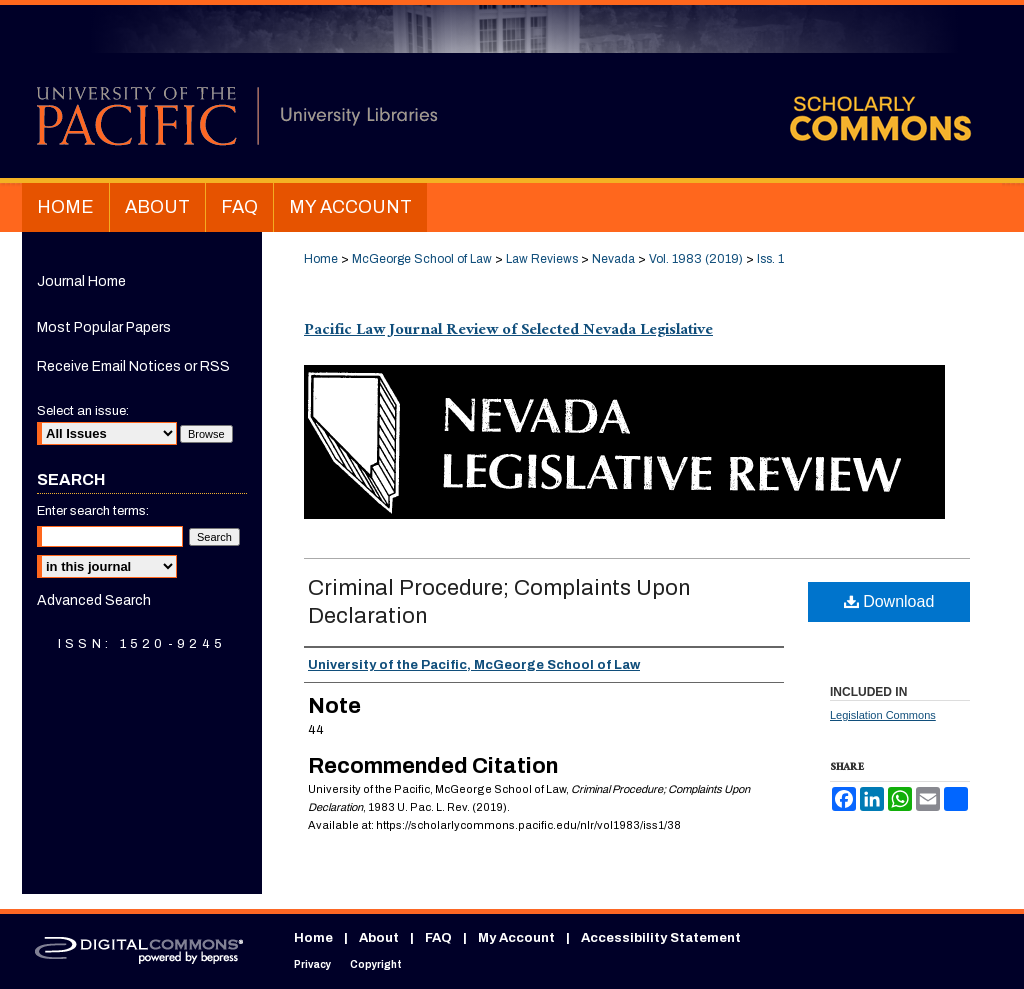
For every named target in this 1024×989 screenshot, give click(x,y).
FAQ (438, 938)
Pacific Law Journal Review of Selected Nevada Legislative (508, 331)
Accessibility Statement (661, 938)
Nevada (613, 259)
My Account (516, 938)
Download (889, 601)
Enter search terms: (93, 511)
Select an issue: (83, 411)
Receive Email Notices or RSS (133, 366)
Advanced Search (94, 600)
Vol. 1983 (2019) (696, 259)
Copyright (376, 964)
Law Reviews (542, 259)
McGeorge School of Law (422, 259)
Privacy (312, 964)
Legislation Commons (883, 715)
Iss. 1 (770, 259)
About (379, 938)
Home (321, 259)
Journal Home (81, 281)
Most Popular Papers (104, 327)
